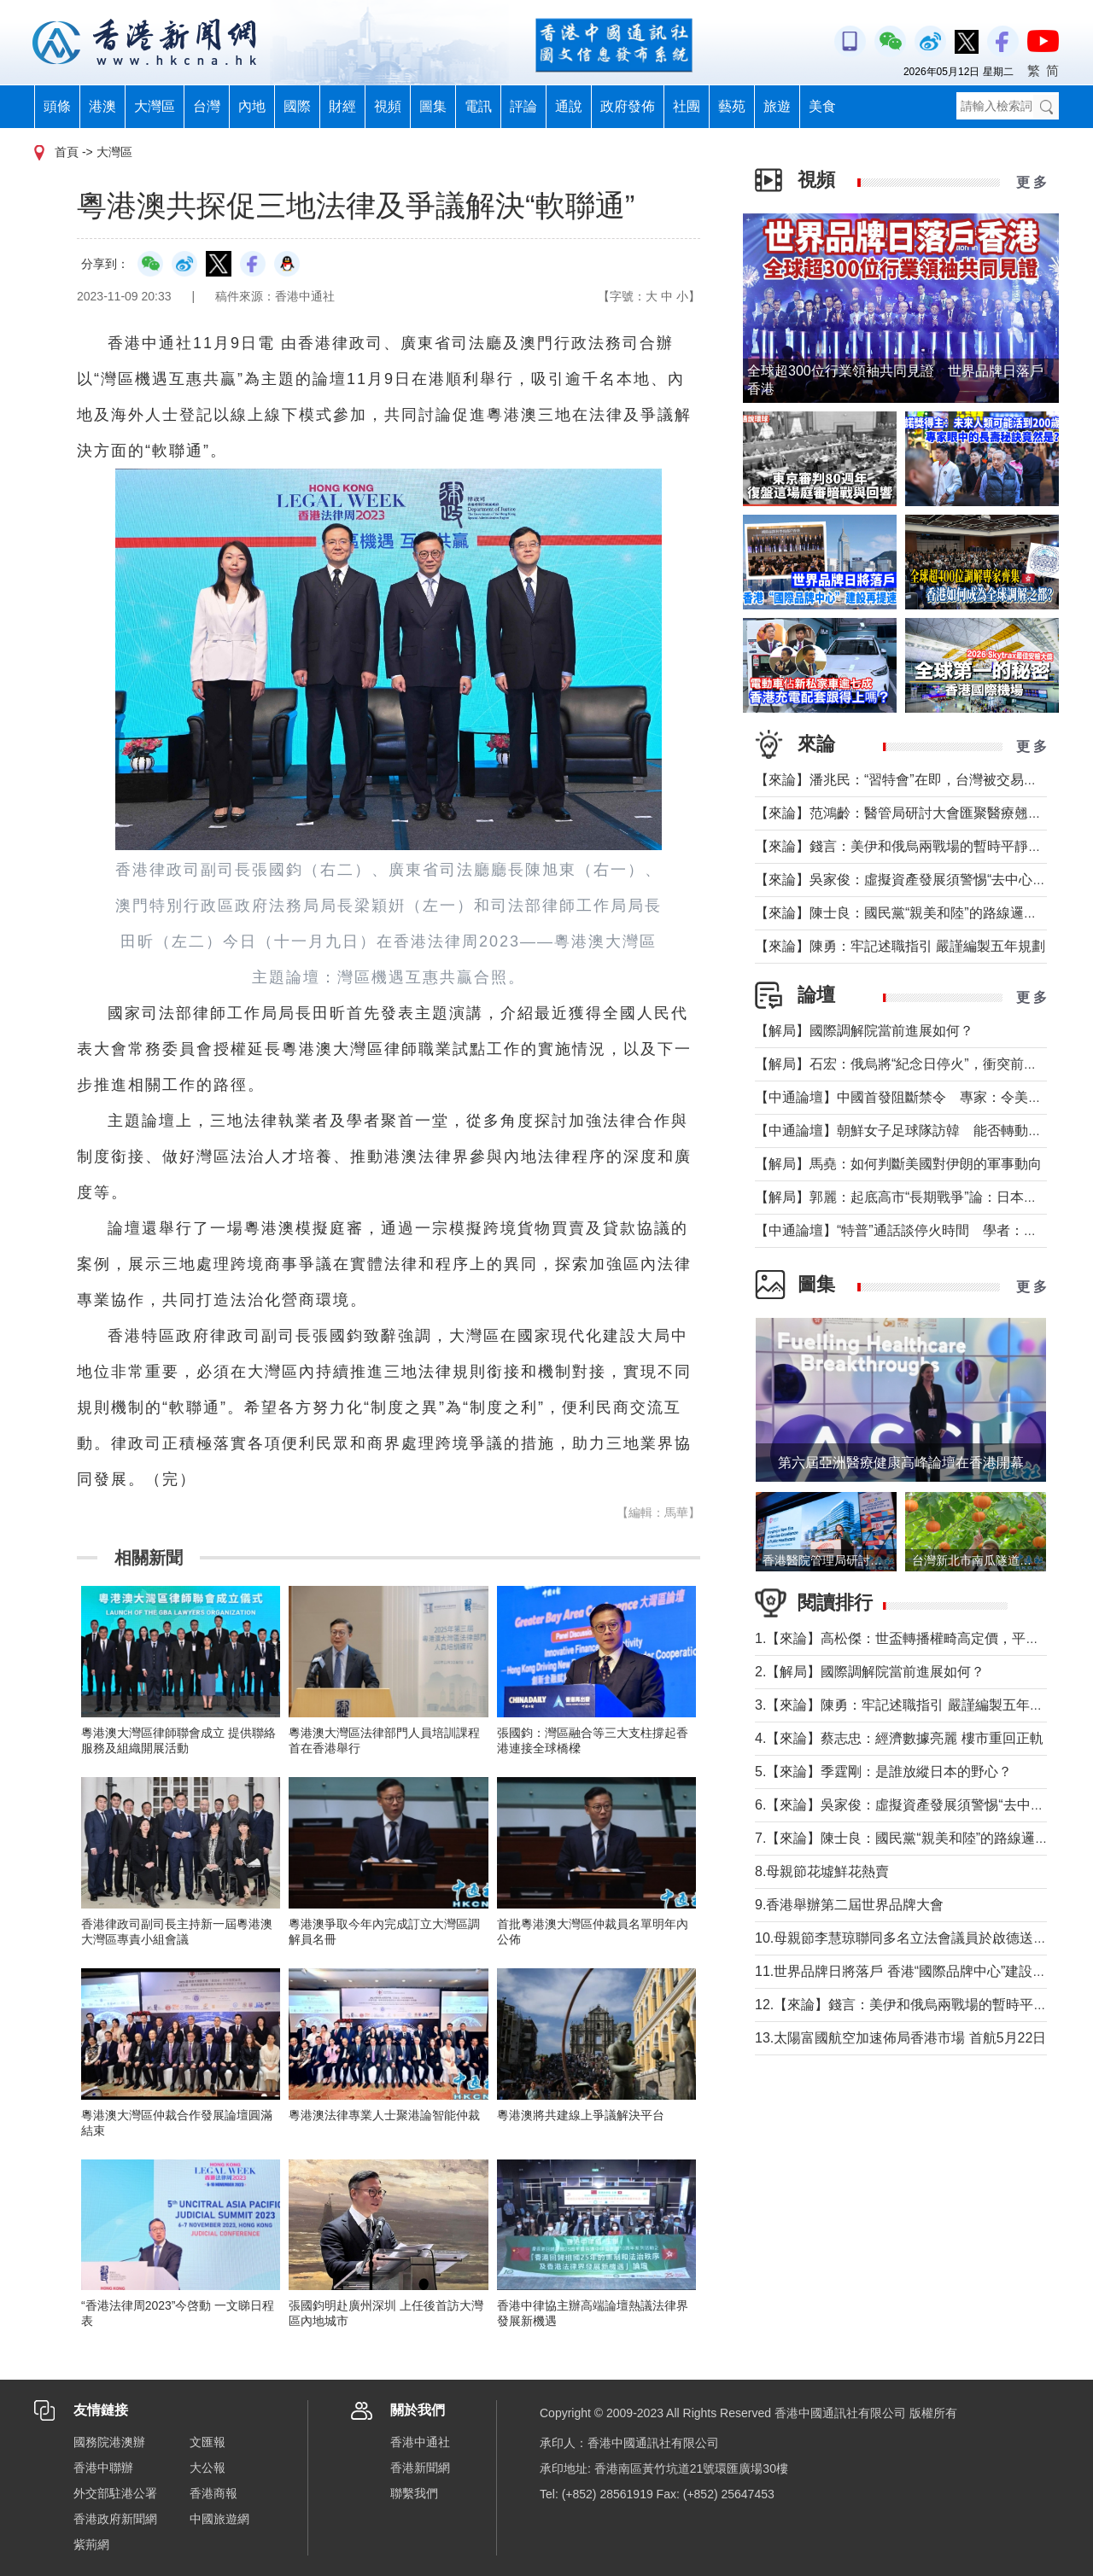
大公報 (207, 2467)
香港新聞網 (420, 2467)
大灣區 (154, 106)
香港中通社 (420, 2442)
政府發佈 (627, 106)
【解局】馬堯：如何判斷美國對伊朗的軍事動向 (898, 1164)
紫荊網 (91, 2544)
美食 (822, 106)
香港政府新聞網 (115, 2519)
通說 (568, 106)
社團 (686, 106)
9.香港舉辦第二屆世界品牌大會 (849, 1904)
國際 (297, 106)
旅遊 (777, 106)
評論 (523, 106)
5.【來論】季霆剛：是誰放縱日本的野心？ (883, 1771)
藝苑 (731, 106)
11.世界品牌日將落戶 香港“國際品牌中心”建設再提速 (914, 1971)
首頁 (67, 152)
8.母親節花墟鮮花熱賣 (822, 1871)
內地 (252, 106)
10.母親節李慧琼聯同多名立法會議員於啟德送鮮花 (908, 1938)
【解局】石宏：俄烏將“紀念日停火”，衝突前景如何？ (916, 1064)
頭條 (57, 106)
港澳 (102, 106)
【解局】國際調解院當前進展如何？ (864, 1030)
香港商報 (213, 2493)
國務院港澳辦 (109, 2442)
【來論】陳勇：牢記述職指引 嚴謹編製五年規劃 (900, 946)
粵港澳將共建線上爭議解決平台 (580, 2115)
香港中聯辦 (103, 2467)
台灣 (206, 106)
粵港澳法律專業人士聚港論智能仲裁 (384, 2115)
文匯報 (207, 2442)
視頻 (387, 106)
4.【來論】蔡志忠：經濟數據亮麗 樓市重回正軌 (899, 1738)
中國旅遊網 (219, 2519)
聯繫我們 (414, 2493)
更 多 (1031, 182)
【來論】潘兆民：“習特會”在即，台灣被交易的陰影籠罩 (923, 779)
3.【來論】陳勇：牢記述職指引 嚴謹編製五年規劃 (906, 1705)
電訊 (478, 106)
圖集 (433, 106)
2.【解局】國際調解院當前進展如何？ (870, 1671)
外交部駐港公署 (115, 2493)
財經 (342, 106)
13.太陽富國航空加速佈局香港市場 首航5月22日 (900, 2038)
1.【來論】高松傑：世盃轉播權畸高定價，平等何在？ (917, 1638)
